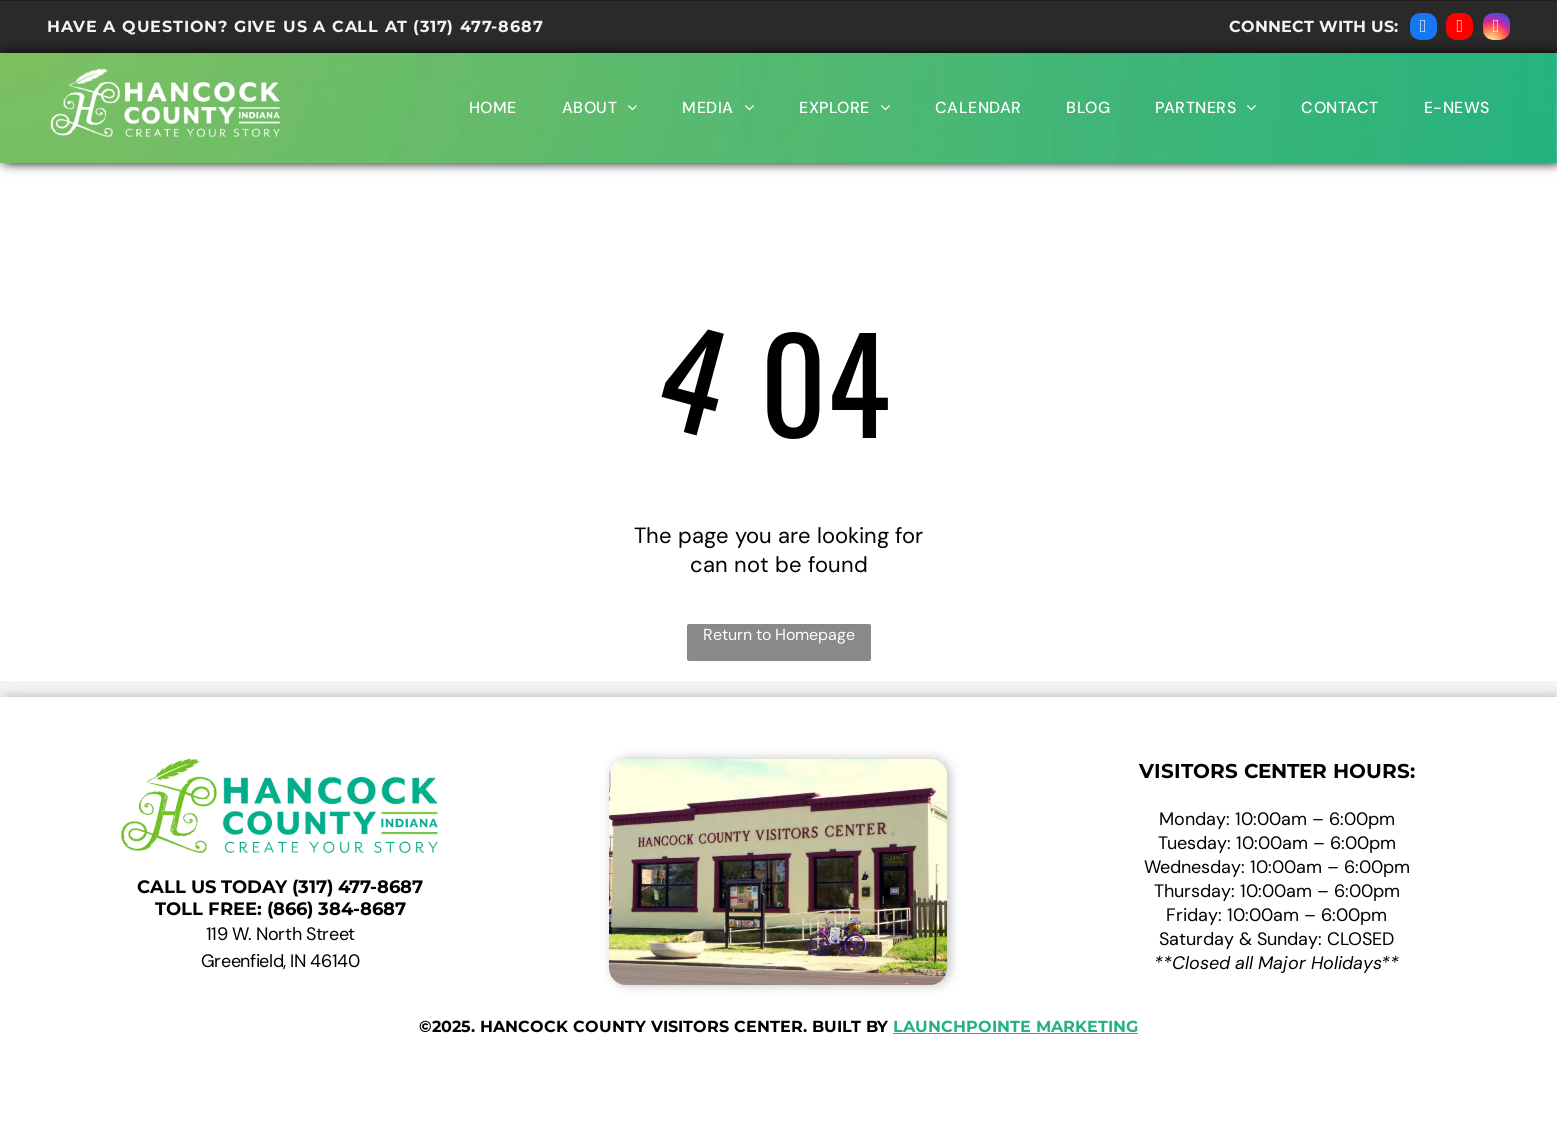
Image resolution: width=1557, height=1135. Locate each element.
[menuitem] (490, 108)
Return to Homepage (779, 634)
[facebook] (1423, 29)
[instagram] (1496, 29)
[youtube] (1459, 29)
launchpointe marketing (1015, 1026)
